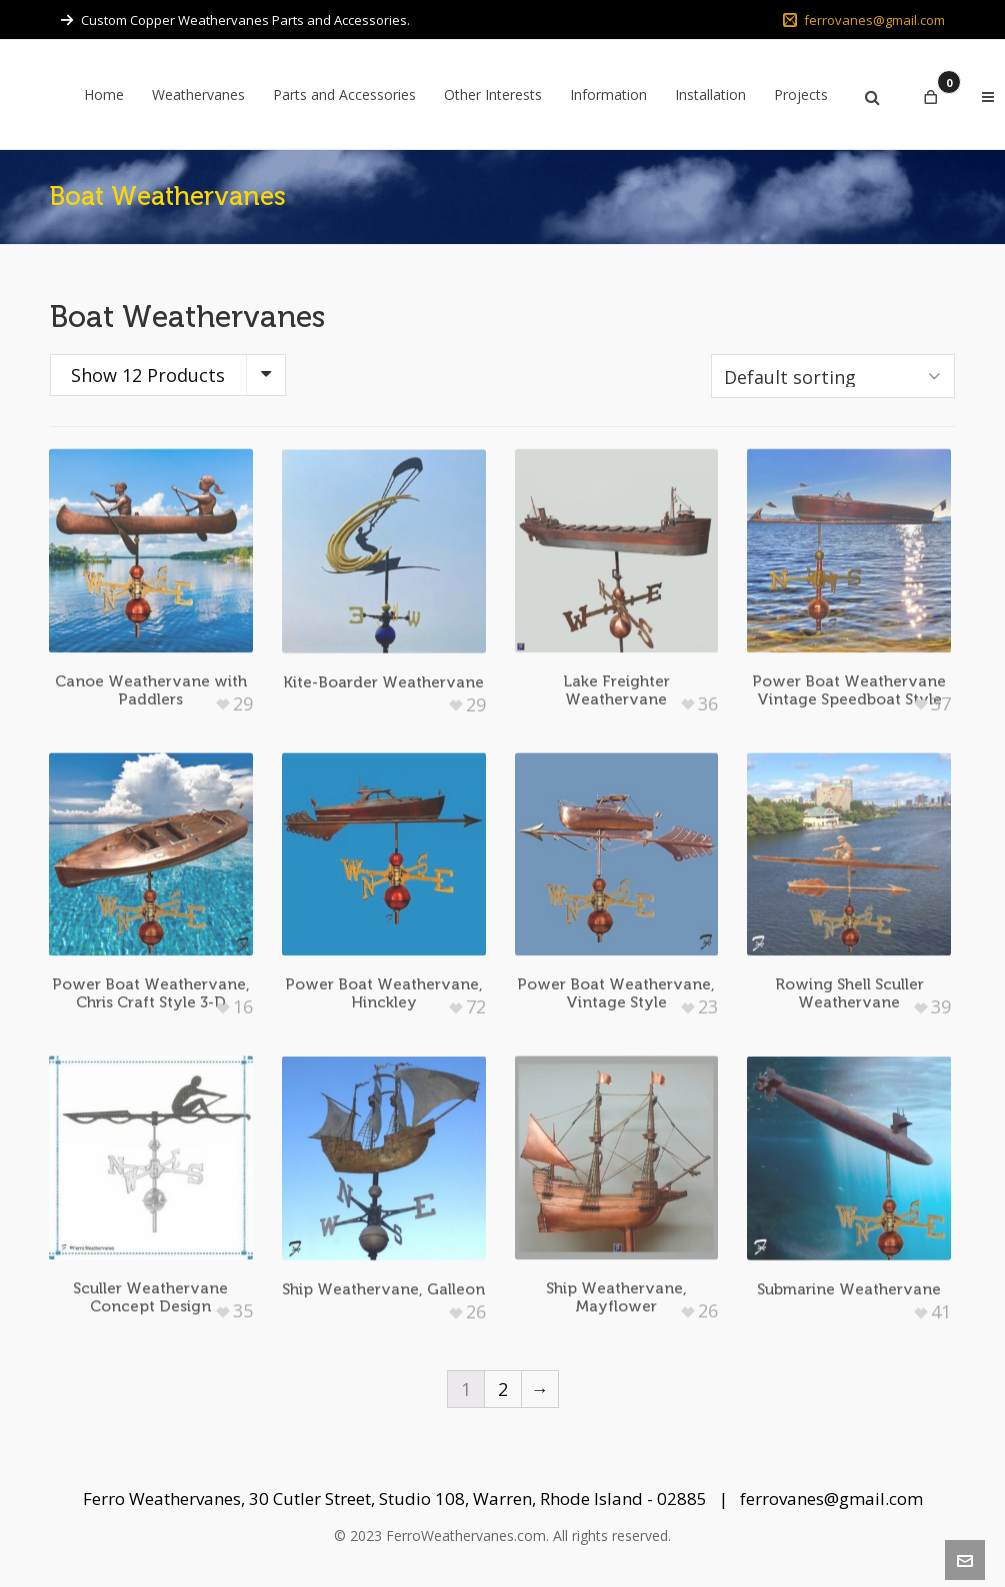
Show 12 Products (148, 375)
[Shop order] (833, 376)
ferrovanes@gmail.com (864, 20)
